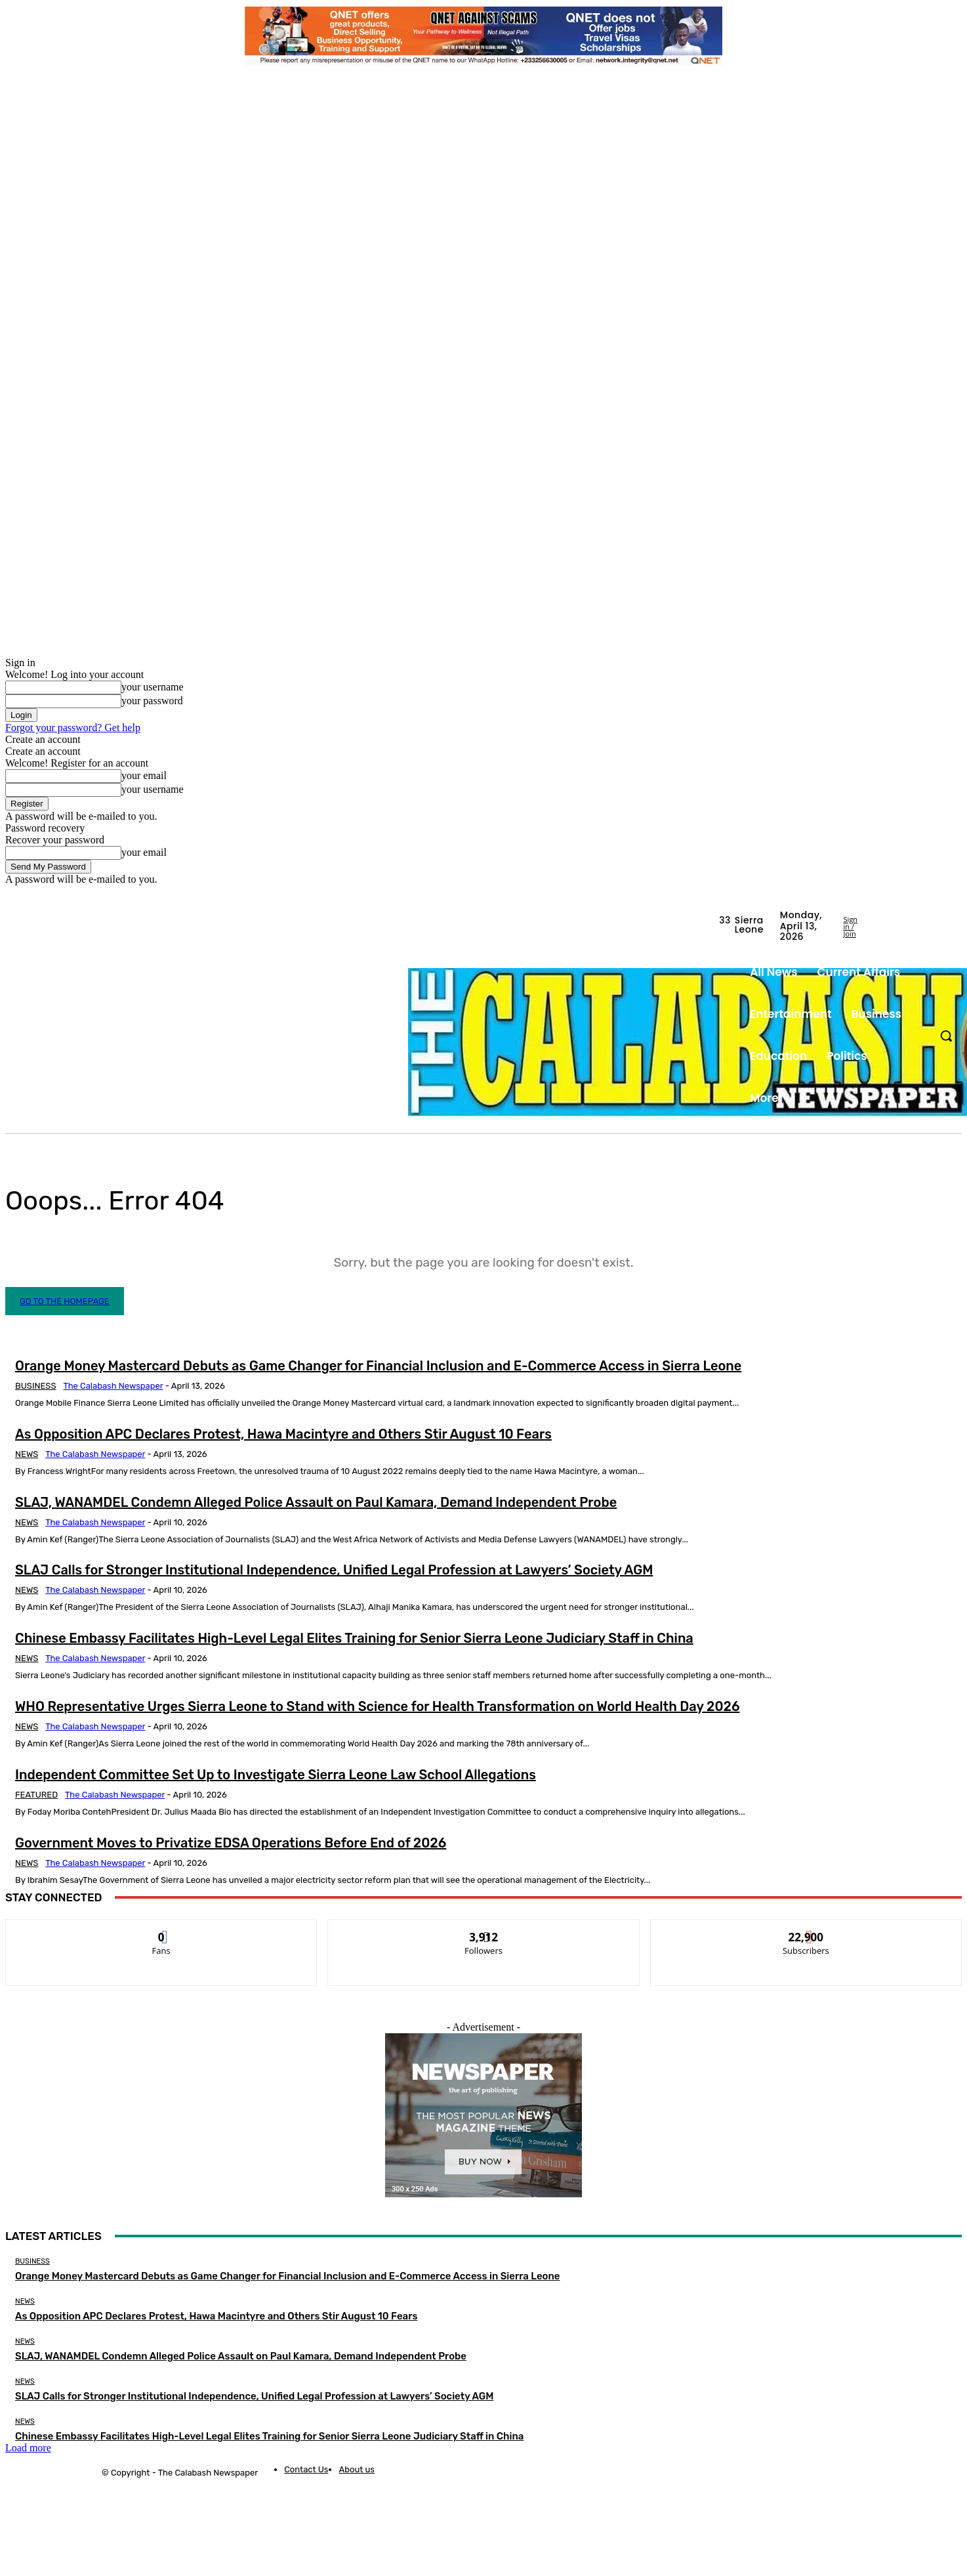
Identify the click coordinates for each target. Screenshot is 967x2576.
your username (152, 686)
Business (35, 1386)
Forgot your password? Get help (72, 727)
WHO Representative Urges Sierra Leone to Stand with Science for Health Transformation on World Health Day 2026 (377, 1706)
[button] (946, 1035)
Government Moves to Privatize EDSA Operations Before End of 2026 (230, 1843)
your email (144, 775)
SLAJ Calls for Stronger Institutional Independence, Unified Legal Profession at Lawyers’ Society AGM (334, 1570)
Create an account (43, 739)
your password (152, 700)
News (26, 1454)
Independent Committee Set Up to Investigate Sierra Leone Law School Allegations (275, 1775)
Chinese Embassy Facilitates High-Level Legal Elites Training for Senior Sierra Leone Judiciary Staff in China (354, 1638)
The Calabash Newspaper (113, 1386)
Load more (28, 2447)
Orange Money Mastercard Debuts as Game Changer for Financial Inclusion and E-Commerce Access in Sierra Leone (378, 1366)
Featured (36, 1794)
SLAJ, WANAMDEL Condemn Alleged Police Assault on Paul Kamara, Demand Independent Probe (316, 1502)
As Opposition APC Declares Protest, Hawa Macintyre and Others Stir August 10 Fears (283, 1434)
